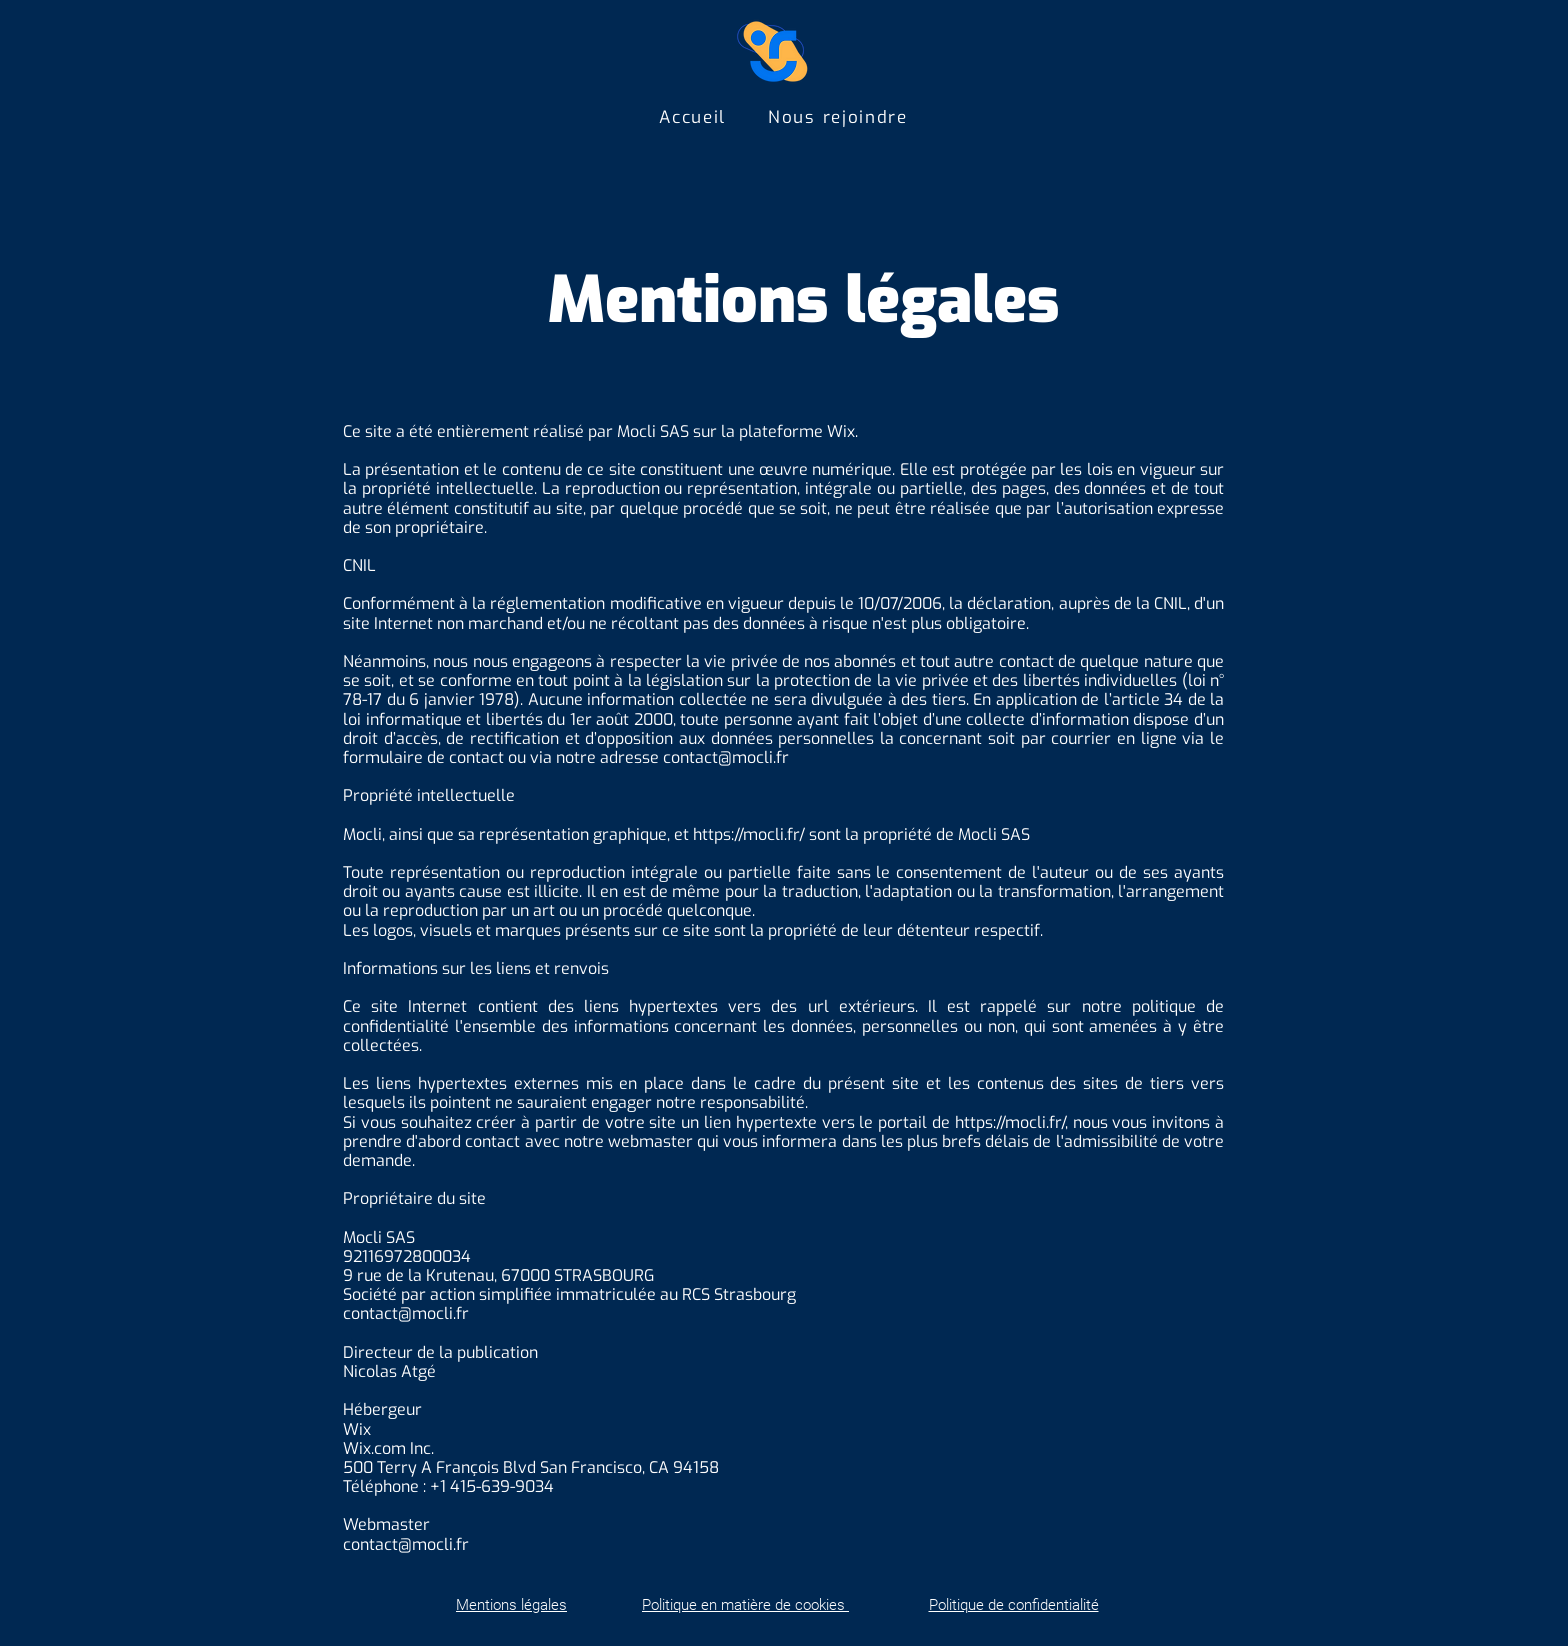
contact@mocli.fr (726, 757)
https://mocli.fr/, (1011, 1122)
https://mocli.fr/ (749, 834)
